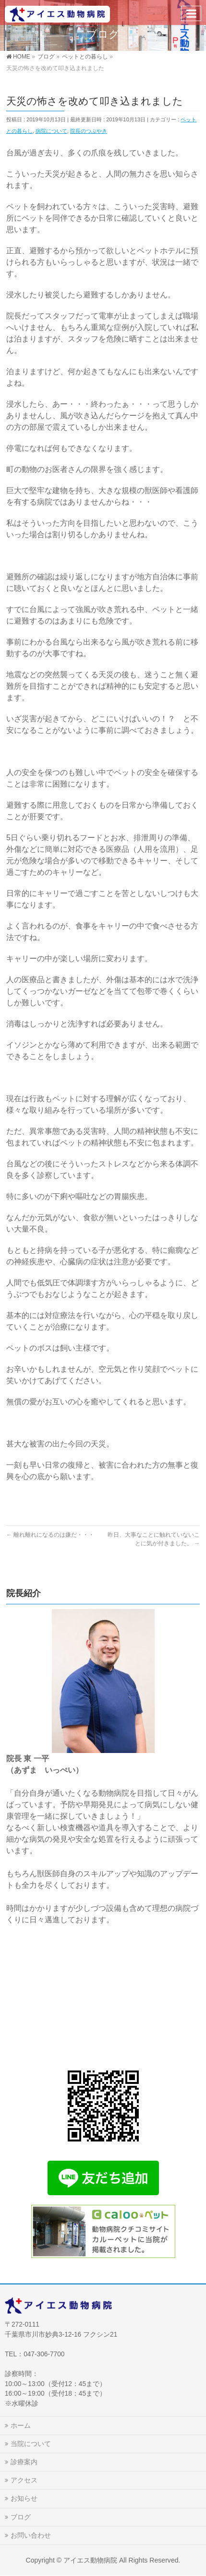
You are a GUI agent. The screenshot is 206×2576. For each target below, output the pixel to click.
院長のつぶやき (88, 131)
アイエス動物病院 (90, 2560)
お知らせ (24, 2498)
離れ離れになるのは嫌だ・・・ (50, 1534)
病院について (51, 131)
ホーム (21, 2425)
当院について (31, 2443)
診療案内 (24, 2462)
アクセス (24, 2480)
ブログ (21, 2517)
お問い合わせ (31, 2535)
